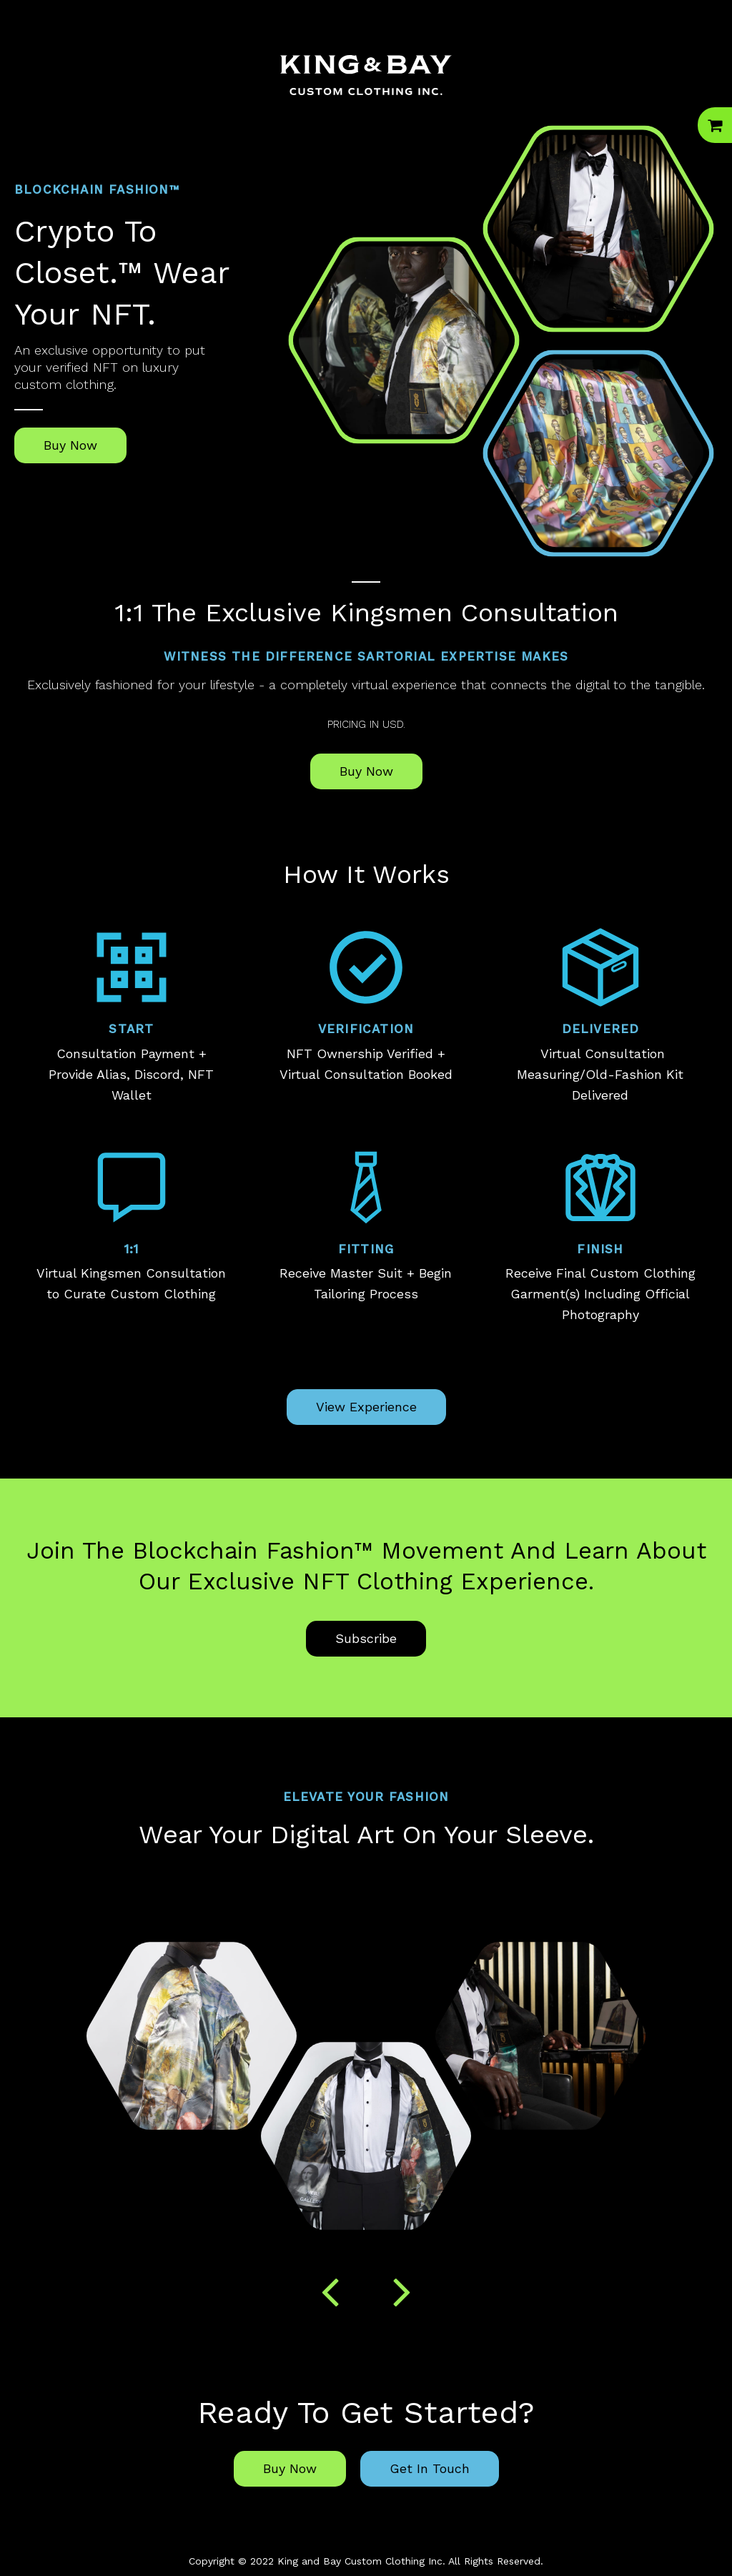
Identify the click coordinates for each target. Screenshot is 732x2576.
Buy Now (70, 445)
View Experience (366, 1406)
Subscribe (366, 1638)
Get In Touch (430, 2468)
